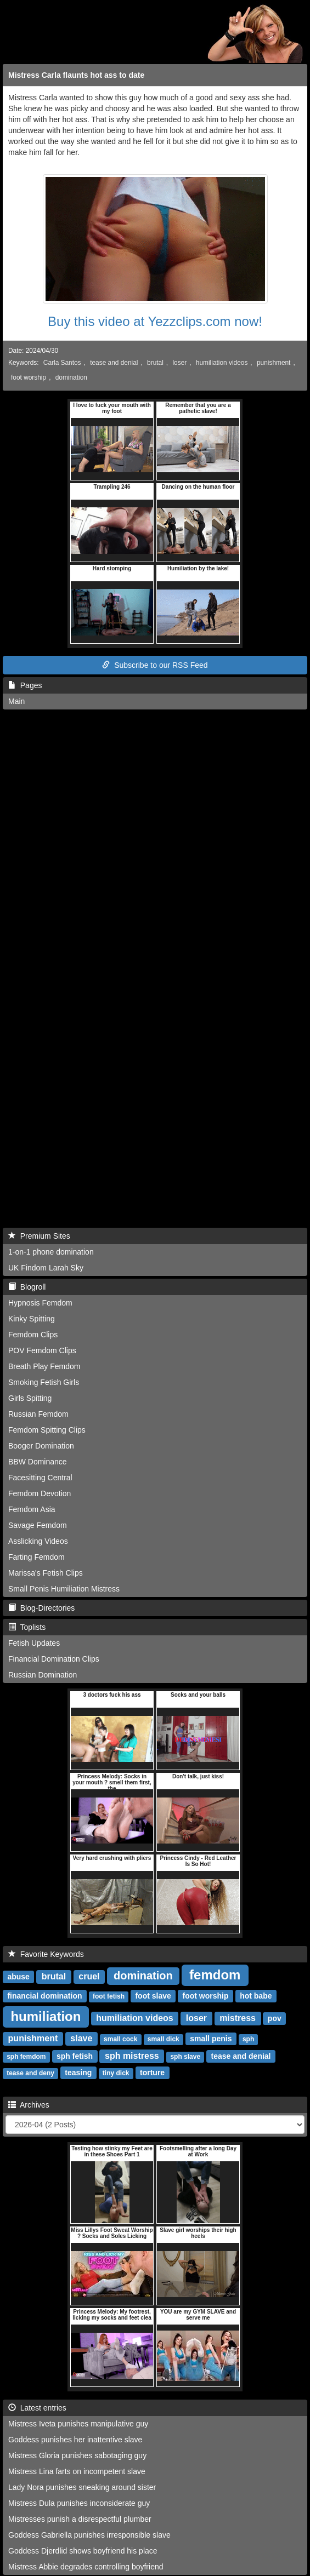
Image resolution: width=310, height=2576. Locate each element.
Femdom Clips (33, 1334)
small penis (211, 2038)
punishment (273, 363)
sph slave (185, 2056)
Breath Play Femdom (44, 1366)
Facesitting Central (40, 1477)
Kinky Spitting (31, 1318)
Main (16, 701)
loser (179, 363)
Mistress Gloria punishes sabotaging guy (77, 2455)
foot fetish (109, 1996)
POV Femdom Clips (42, 1350)
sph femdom (26, 2056)
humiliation (45, 2016)
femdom (214, 1974)
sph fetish (75, 2056)
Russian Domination (42, 1674)
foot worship (28, 377)
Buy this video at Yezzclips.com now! (155, 321)
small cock (120, 2039)
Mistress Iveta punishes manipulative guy (78, 2423)
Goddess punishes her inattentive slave (75, 2439)
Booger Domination (41, 1445)
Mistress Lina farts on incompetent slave (76, 2471)
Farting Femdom (36, 1557)
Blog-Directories (41, 1608)
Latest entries (37, 2407)
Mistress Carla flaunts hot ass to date (76, 75)
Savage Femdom (37, 1525)
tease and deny (30, 2073)
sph (248, 2039)
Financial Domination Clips (53, 1659)
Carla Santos (62, 363)
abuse (18, 1976)
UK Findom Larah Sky (45, 1267)
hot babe (256, 1995)
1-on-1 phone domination (51, 1251)
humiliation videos (222, 363)
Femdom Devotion (39, 1493)
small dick (163, 2039)
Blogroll (27, 1287)
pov (274, 2018)
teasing (78, 2072)
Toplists (27, 1627)
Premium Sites (39, 1236)
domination (71, 377)
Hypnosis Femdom (40, 1302)
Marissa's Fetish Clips (45, 1573)
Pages (25, 685)
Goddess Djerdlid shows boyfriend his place (82, 2550)
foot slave (153, 1995)
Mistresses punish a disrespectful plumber (79, 2519)
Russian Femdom (38, 1414)
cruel (88, 1976)
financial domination (44, 1995)
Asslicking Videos (38, 1541)
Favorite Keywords (46, 1954)
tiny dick (116, 2073)
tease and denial (114, 363)
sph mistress (132, 2055)
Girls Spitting (30, 1398)
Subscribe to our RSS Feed (154, 665)
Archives (28, 2104)
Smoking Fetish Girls (43, 1382)
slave (81, 2038)
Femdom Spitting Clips (47, 1430)
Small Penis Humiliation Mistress (64, 1588)
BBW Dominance (37, 1461)
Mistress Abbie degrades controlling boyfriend (86, 2566)
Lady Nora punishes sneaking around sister (82, 2487)
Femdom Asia (31, 1509)
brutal (155, 363)
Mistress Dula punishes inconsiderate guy (79, 2503)
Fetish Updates (34, 1643)
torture (152, 2072)
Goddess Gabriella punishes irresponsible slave (89, 2535)
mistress (237, 2018)
